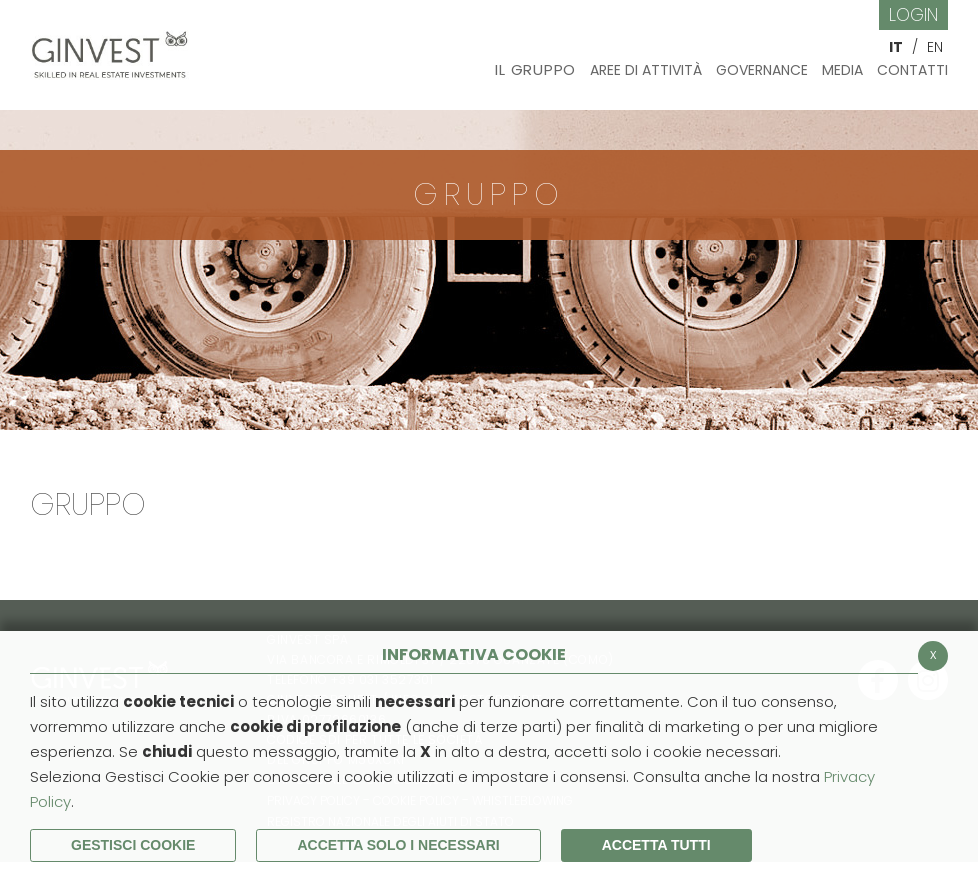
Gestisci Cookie (133, 845)
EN (935, 47)
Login (913, 14)
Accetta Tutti (656, 845)
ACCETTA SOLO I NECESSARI (398, 845)
